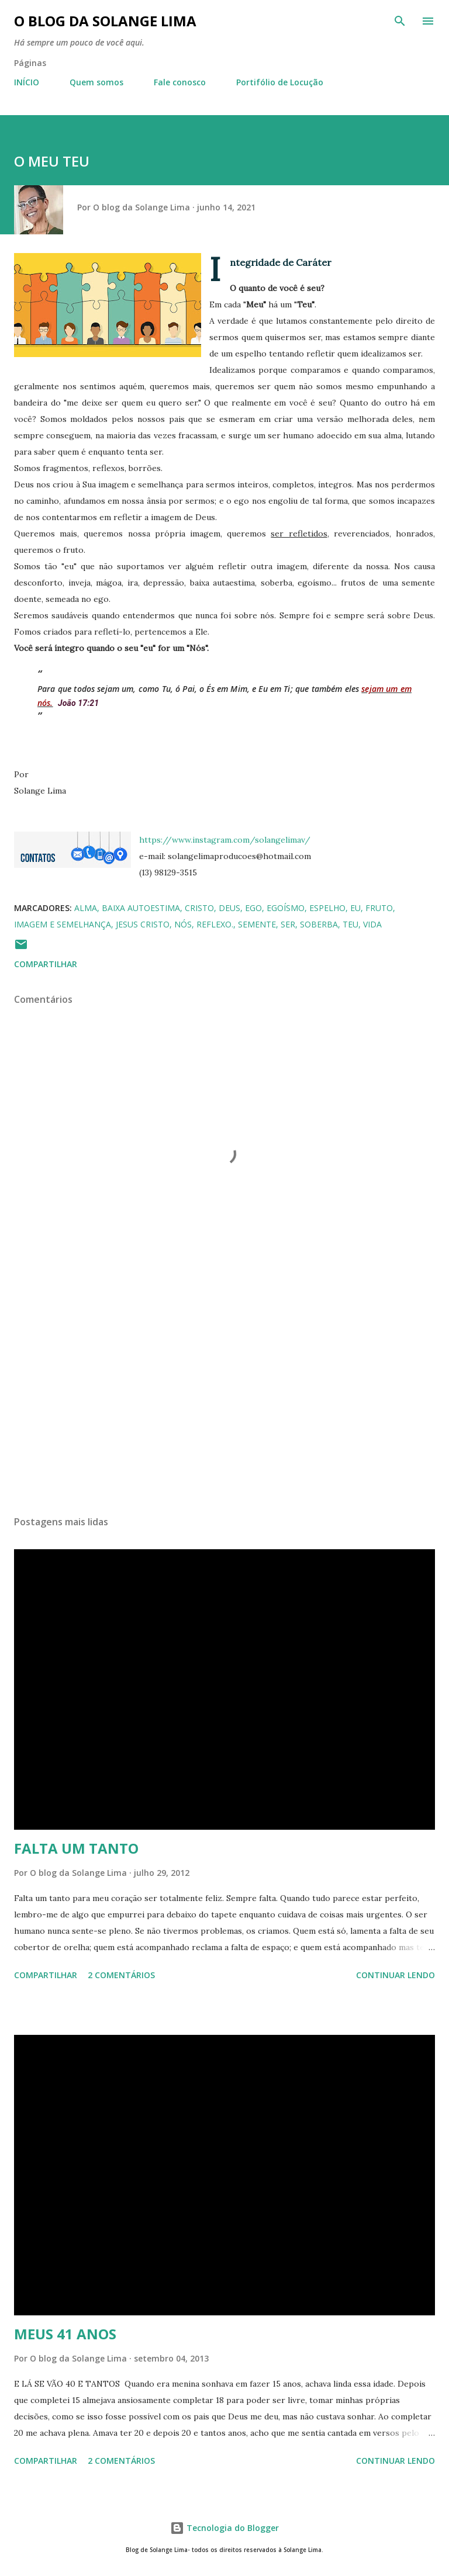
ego (253, 907)
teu (350, 924)
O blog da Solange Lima (105, 20)
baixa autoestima (141, 907)
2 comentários (121, 1975)
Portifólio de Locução (279, 82)
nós (183, 924)
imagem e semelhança (62, 924)
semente (257, 924)
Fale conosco (180, 82)
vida (372, 924)
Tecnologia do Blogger (224, 2527)
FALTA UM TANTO (76, 1848)
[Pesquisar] (400, 21)
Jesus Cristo (143, 924)
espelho (327, 907)
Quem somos (96, 82)
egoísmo (286, 907)
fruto (379, 907)
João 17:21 (78, 703)
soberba (319, 924)
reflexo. (214, 924)
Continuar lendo (395, 1975)
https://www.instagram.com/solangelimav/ (224, 840)
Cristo (199, 907)
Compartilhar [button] (45, 964)
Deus (229, 907)
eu (355, 907)
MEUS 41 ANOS (65, 2333)
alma (85, 907)
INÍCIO (26, 82)
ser (288, 924)
